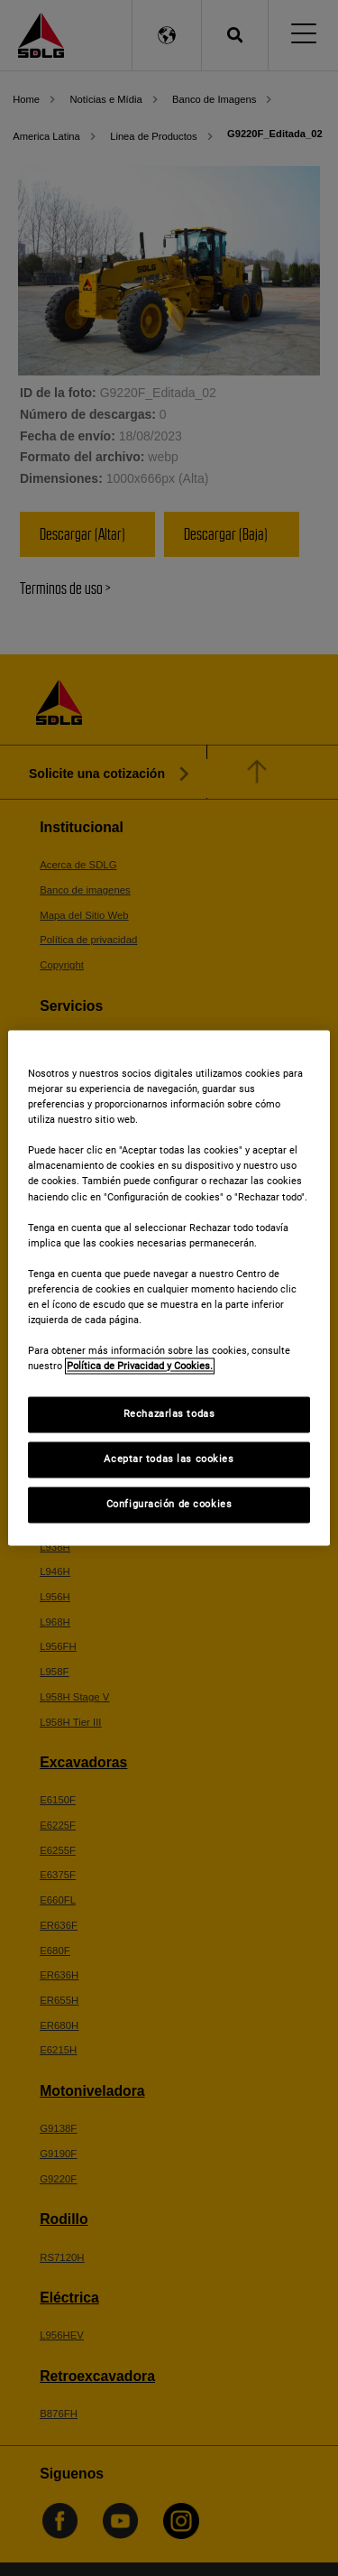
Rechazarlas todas (169, 1414)
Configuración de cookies (169, 1504)
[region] (168, 1287)
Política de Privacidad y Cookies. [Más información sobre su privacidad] (140, 1366)
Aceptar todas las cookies (168, 1459)
